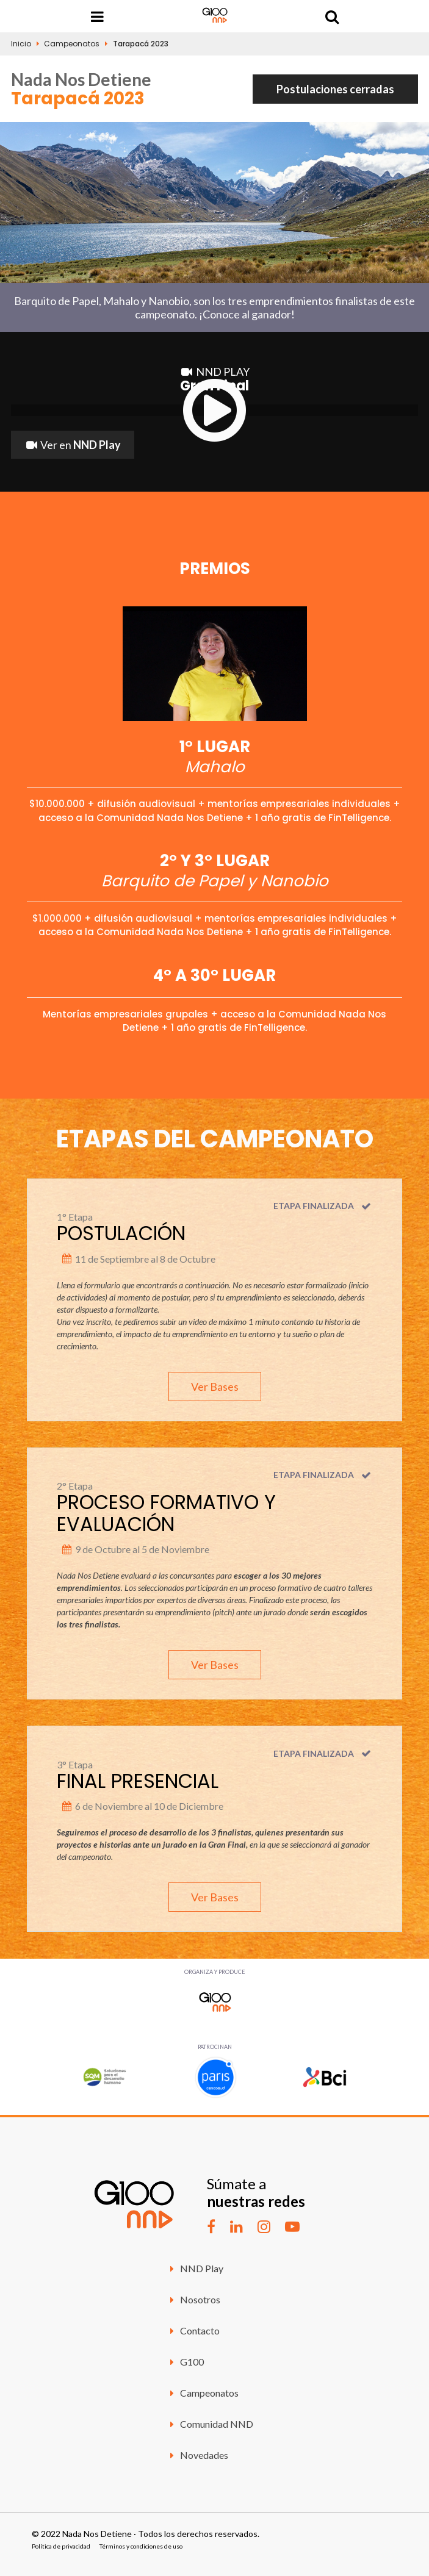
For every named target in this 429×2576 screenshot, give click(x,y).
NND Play (195, 2268)
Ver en (72, 444)
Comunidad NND (210, 2424)
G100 (185, 2361)
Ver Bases (215, 1386)
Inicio (21, 43)
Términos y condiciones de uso (140, 2546)
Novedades (197, 2455)
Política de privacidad (61, 2546)
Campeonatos (71, 43)
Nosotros (193, 2299)
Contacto (193, 2330)
